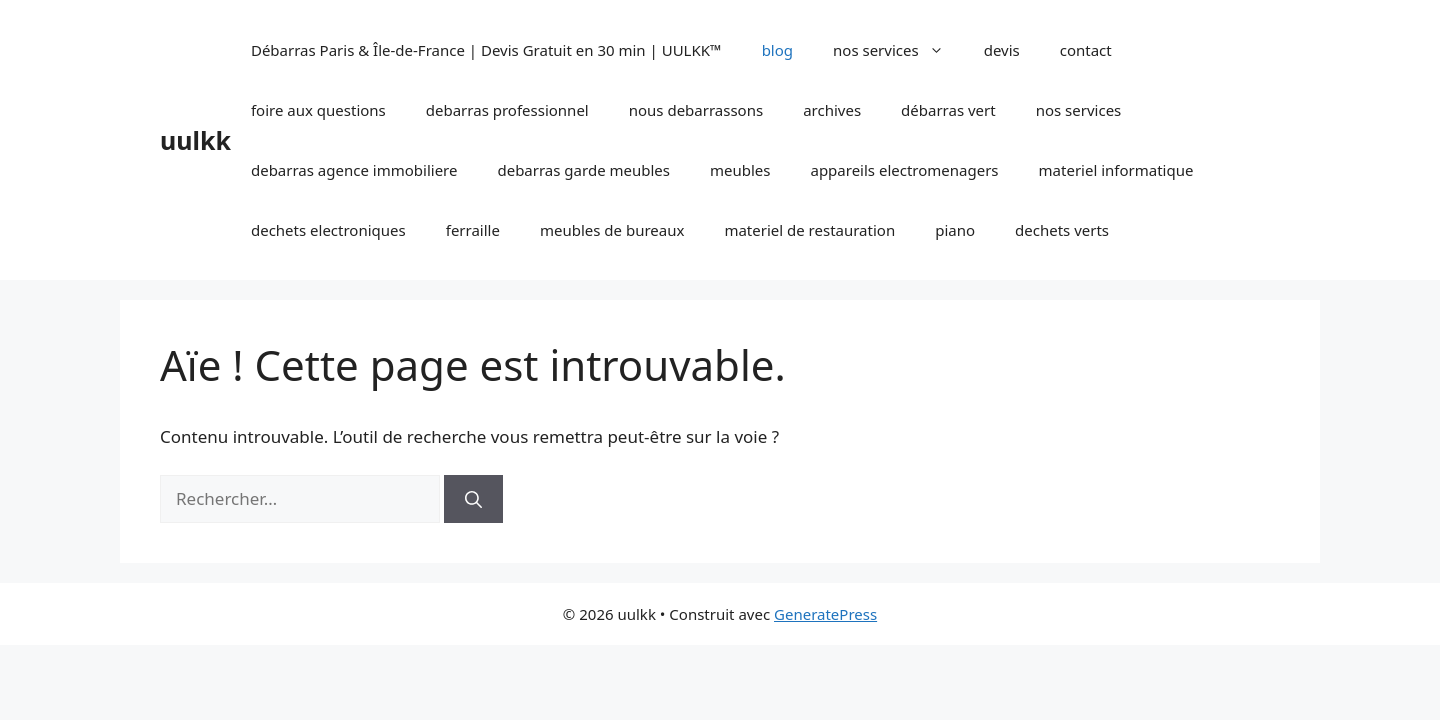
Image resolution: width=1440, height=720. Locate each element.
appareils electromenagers (904, 170)
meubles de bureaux (612, 230)
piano (955, 230)
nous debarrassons (696, 110)
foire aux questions (318, 110)
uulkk (195, 140)
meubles (740, 170)
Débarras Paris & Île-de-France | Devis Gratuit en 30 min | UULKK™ (486, 50)
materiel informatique (1116, 170)
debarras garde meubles (583, 170)
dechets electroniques (328, 230)
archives (832, 110)
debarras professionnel (507, 110)
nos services (898, 50)
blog (777, 50)
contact (1086, 50)
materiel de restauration (809, 230)
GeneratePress (825, 614)
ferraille (473, 230)
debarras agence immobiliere (354, 170)
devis (1002, 50)
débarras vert (948, 110)
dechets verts (1062, 230)
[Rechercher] (473, 499)
